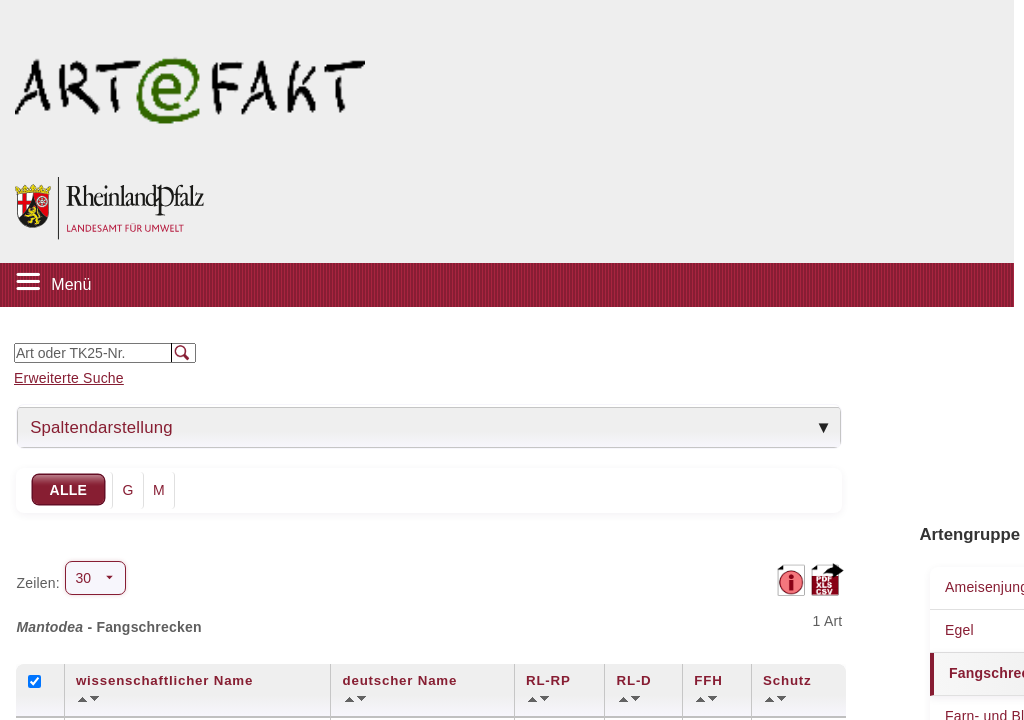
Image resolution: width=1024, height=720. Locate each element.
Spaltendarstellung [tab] (101, 427)
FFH (708, 680)
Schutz (787, 680)
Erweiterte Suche (69, 378)
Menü (71, 284)
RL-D (634, 680)
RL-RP (548, 680)
